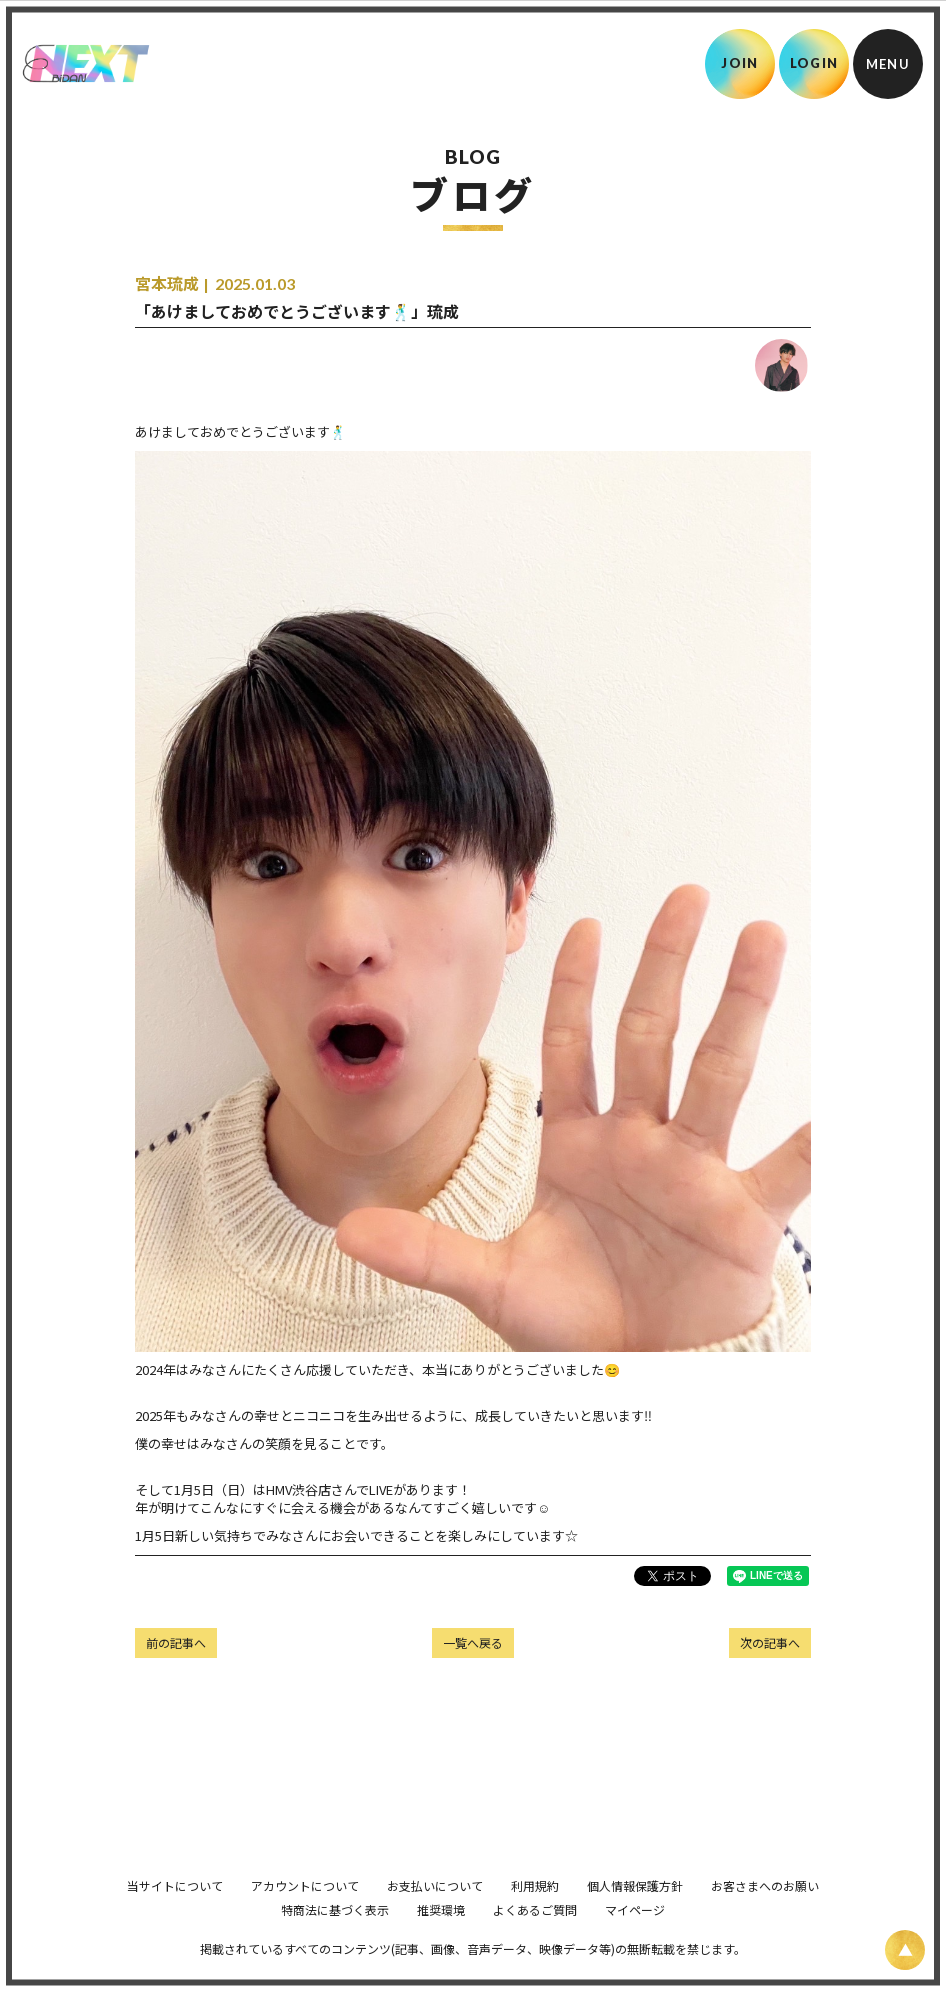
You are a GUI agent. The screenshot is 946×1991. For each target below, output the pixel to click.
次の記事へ (770, 1642)
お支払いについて (435, 1913)
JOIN (739, 63)
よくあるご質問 (535, 1937)
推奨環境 (441, 1937)
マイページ (635, 1937)
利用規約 (535, 1913)
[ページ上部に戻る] (905, 1950)
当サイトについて (175, 1913)
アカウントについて (305, 1913)
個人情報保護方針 (635, 1913)
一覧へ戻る (473, 1642)
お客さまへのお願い (765, 1913)
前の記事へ (176, 1642)
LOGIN (814, 63)
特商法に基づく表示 (335, 1937)
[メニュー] (888, 64)
